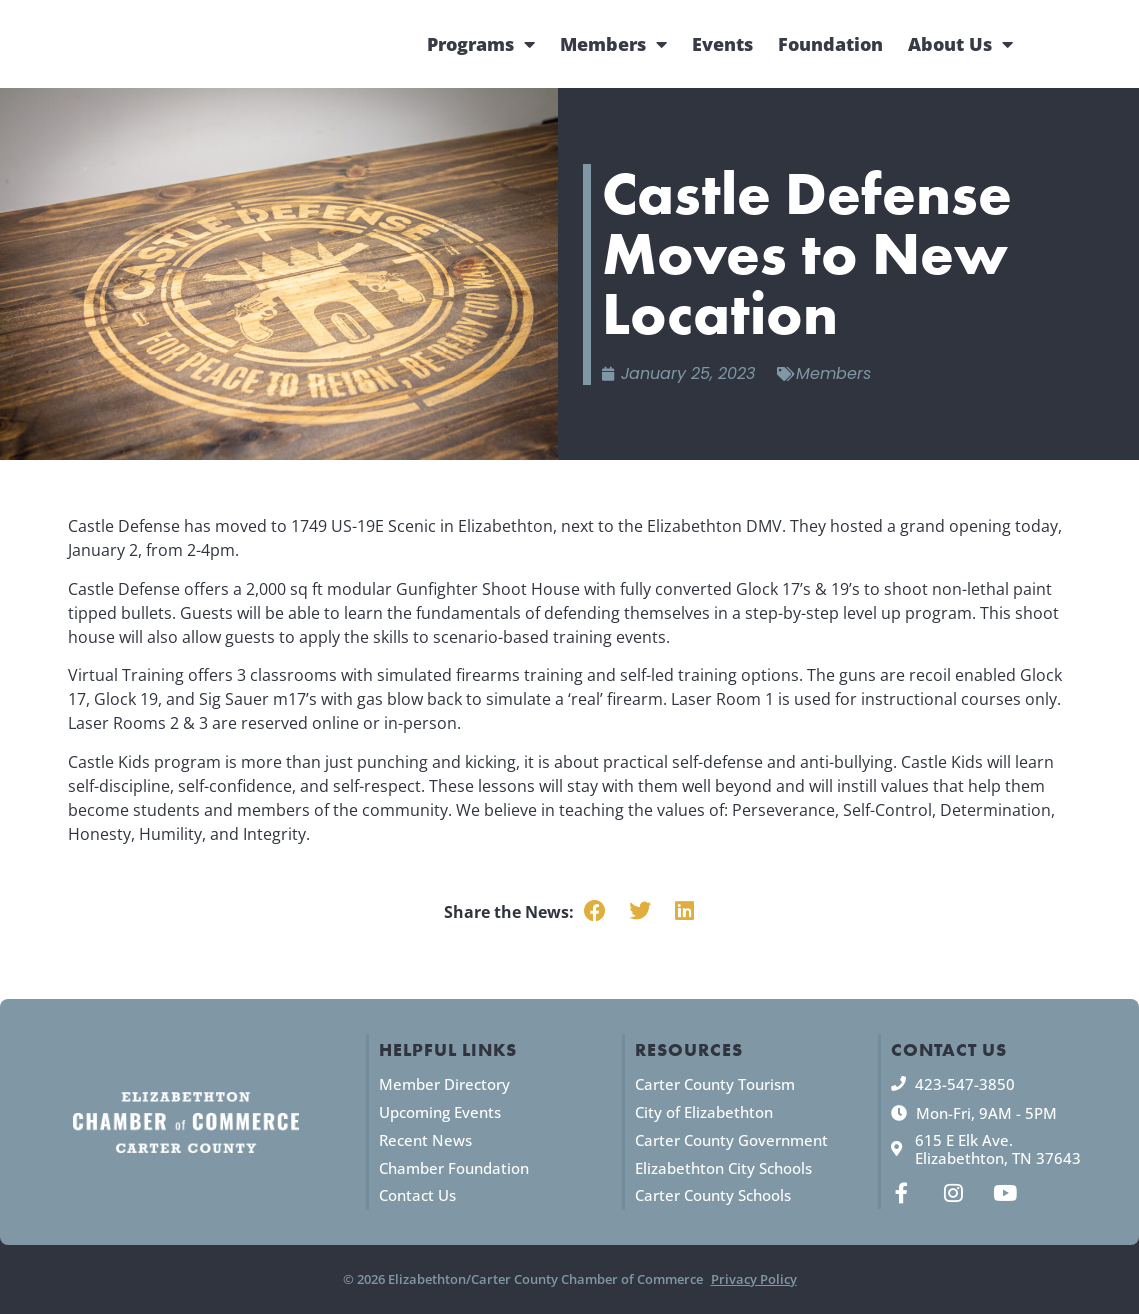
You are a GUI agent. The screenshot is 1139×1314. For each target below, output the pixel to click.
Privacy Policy (754, 1279)
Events (722, 44)
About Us (960, 44)
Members (613, 44)
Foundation (830, 44)
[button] (595, 911)
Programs (481, 44)
